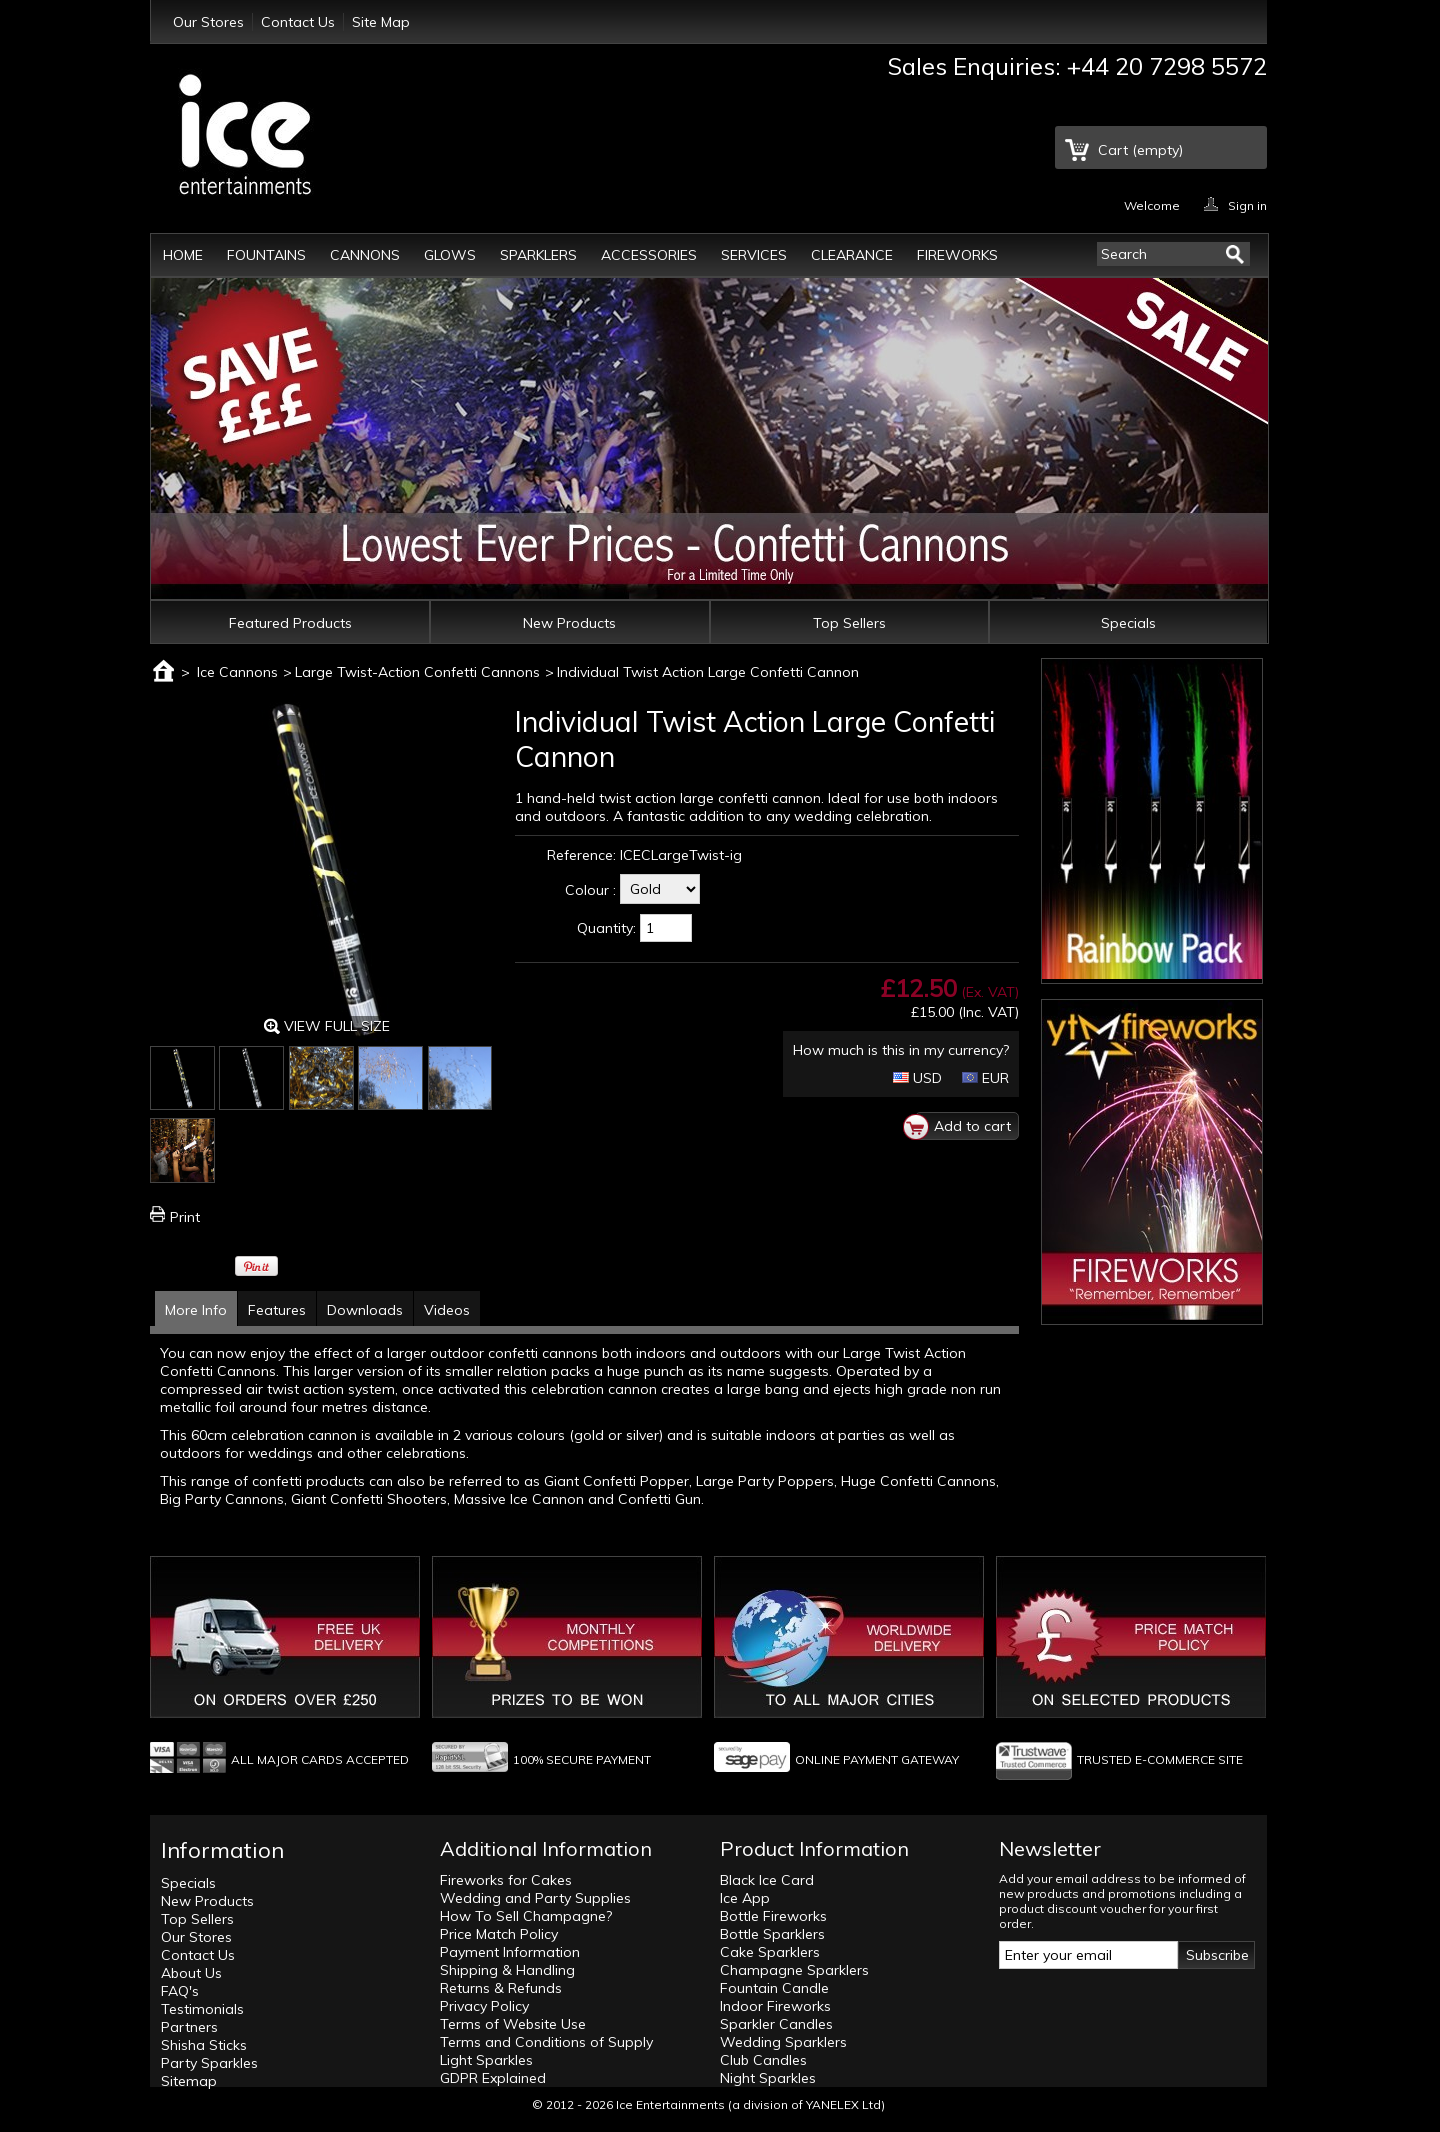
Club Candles (763, 2060)
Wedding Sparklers (783, 2042)
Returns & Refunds (501, 1988)
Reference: (581, 855)
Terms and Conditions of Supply (546, 2042)
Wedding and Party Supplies (535, 1898)
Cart (1140, 150)
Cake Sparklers (770, 1952)
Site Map (381, 22)
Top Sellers (849, 623)
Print (185, 1217)
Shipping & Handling (507, 1970)
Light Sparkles (486, 2060)
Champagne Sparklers (794, 1970)
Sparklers (538, 255)
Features (277, 1310)
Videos (447, 1310)
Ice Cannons (237, 672)
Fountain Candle (774, 1988)
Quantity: (606, 928)
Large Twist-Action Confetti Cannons (417, 672)
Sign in (1247, 204)
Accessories (649, 255)
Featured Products (290, 623)
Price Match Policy (499, 1934)
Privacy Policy (484, 2006)
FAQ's (180, 1991)
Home (183, 255)
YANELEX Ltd (843, 2104)
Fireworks (957, 255)
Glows (450, 255)
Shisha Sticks (204, 2045)
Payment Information (510, 1952)
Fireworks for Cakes (506, 1880)
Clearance (852, 255)
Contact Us (298, 22)
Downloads (365, 1310)
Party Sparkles (209, 2063)
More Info (196, 1310)
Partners (189, 2027)
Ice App (745, 1898)
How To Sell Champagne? (526, 1916)
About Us (191, 1973)
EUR (985, 1078)
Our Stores (208, 22)
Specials (1128, 623)
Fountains (266, 255)
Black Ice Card (767, 1880)
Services (754, 255)
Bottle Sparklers (772, 1934)
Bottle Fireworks (773, 1916)
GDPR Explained (493, 2078)
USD (917, 1078)
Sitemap (189, 2081)
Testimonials (202, 2009)
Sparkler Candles (776, 2024)
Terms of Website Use (513, 2024)
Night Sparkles (768, 2078)
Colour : (590, 890)
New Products (569, 623)
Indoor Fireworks (775, 2006)
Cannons (365, 255)
